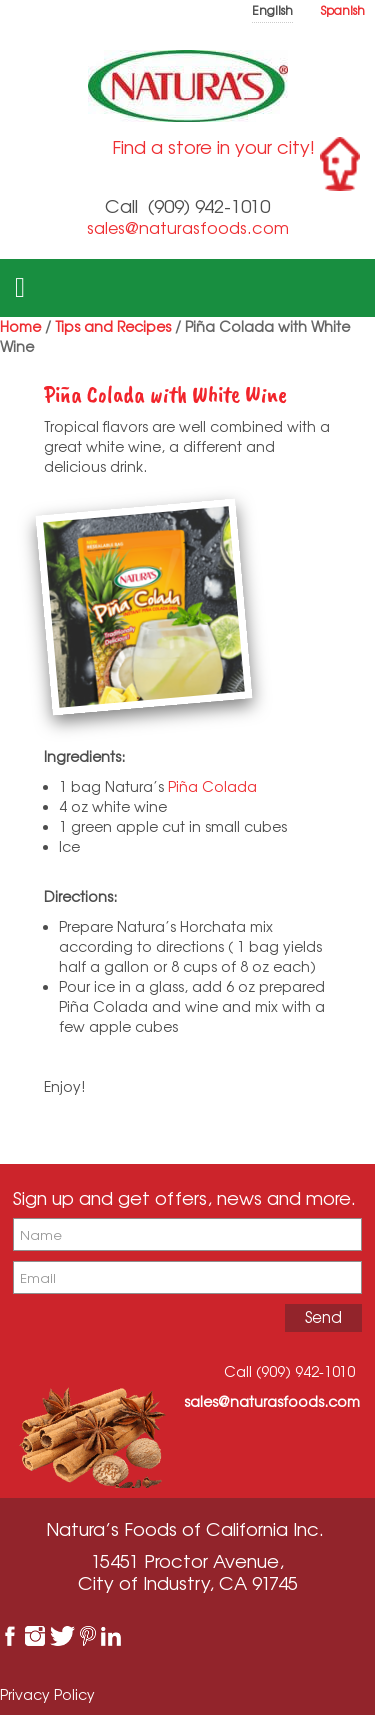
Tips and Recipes (113, 326)
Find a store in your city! (213, 147)
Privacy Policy (47, 1694)
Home (20, 326)
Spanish (343, 10)
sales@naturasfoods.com (188, 228)
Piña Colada (214, 786)
